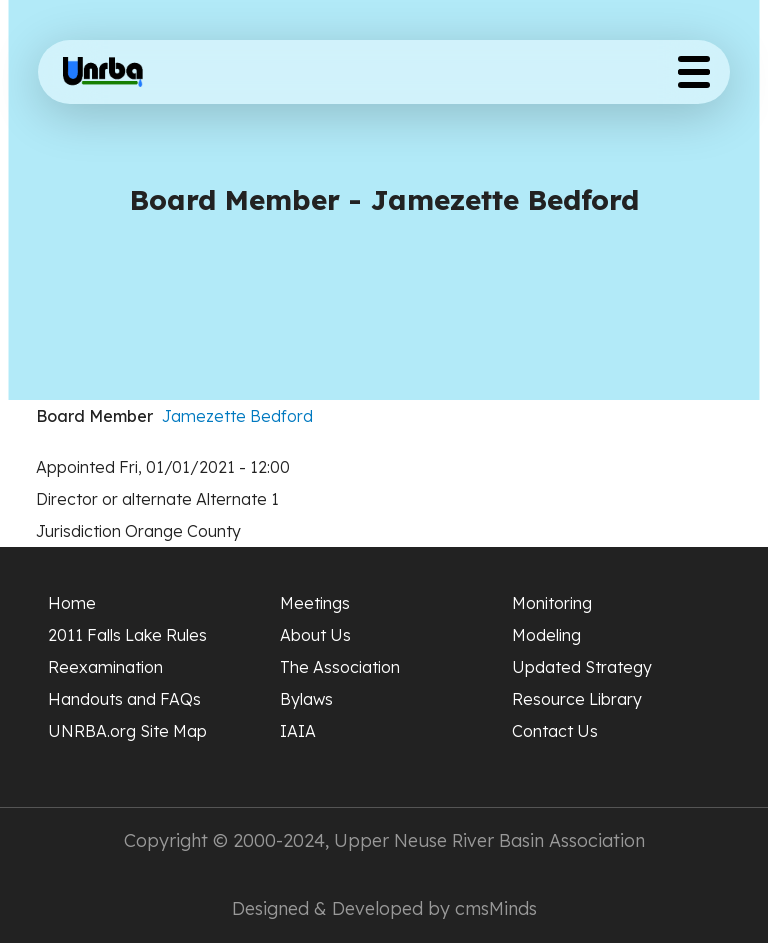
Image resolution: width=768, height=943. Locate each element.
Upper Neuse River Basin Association (489, 840)
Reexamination (105, 667)
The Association (340, 667)
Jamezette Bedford (237, 416)
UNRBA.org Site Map (127, 731)
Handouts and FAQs (124, 699)
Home (72, 603)
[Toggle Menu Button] (694, 72)
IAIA (298, 731)
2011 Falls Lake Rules (127, 635)
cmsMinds (496, 908)
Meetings (315, 603)
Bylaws (306, 699)
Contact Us (555, 731)
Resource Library (577, 699)
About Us (315, 635)
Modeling (546, 635)
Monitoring (552, 603)
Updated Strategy (582, 667)
